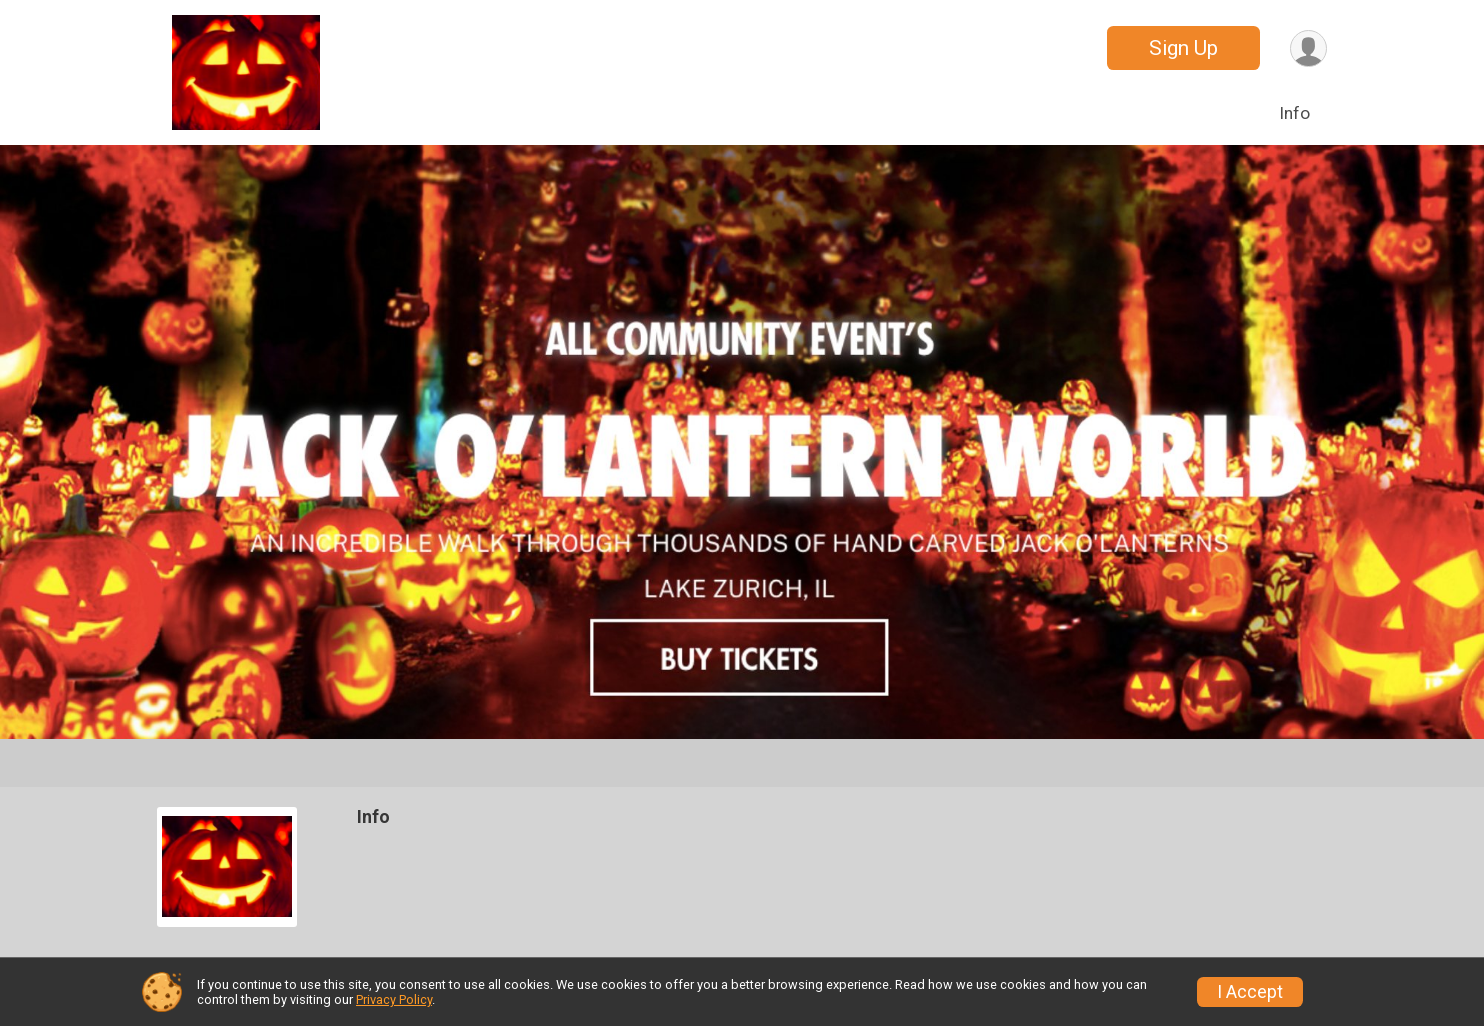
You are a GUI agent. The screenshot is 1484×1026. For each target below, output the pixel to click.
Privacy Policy (394, 999)
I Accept (1250, 992)
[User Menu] (1308, 48)
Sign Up (1183, 48)
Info (1294, 113)
